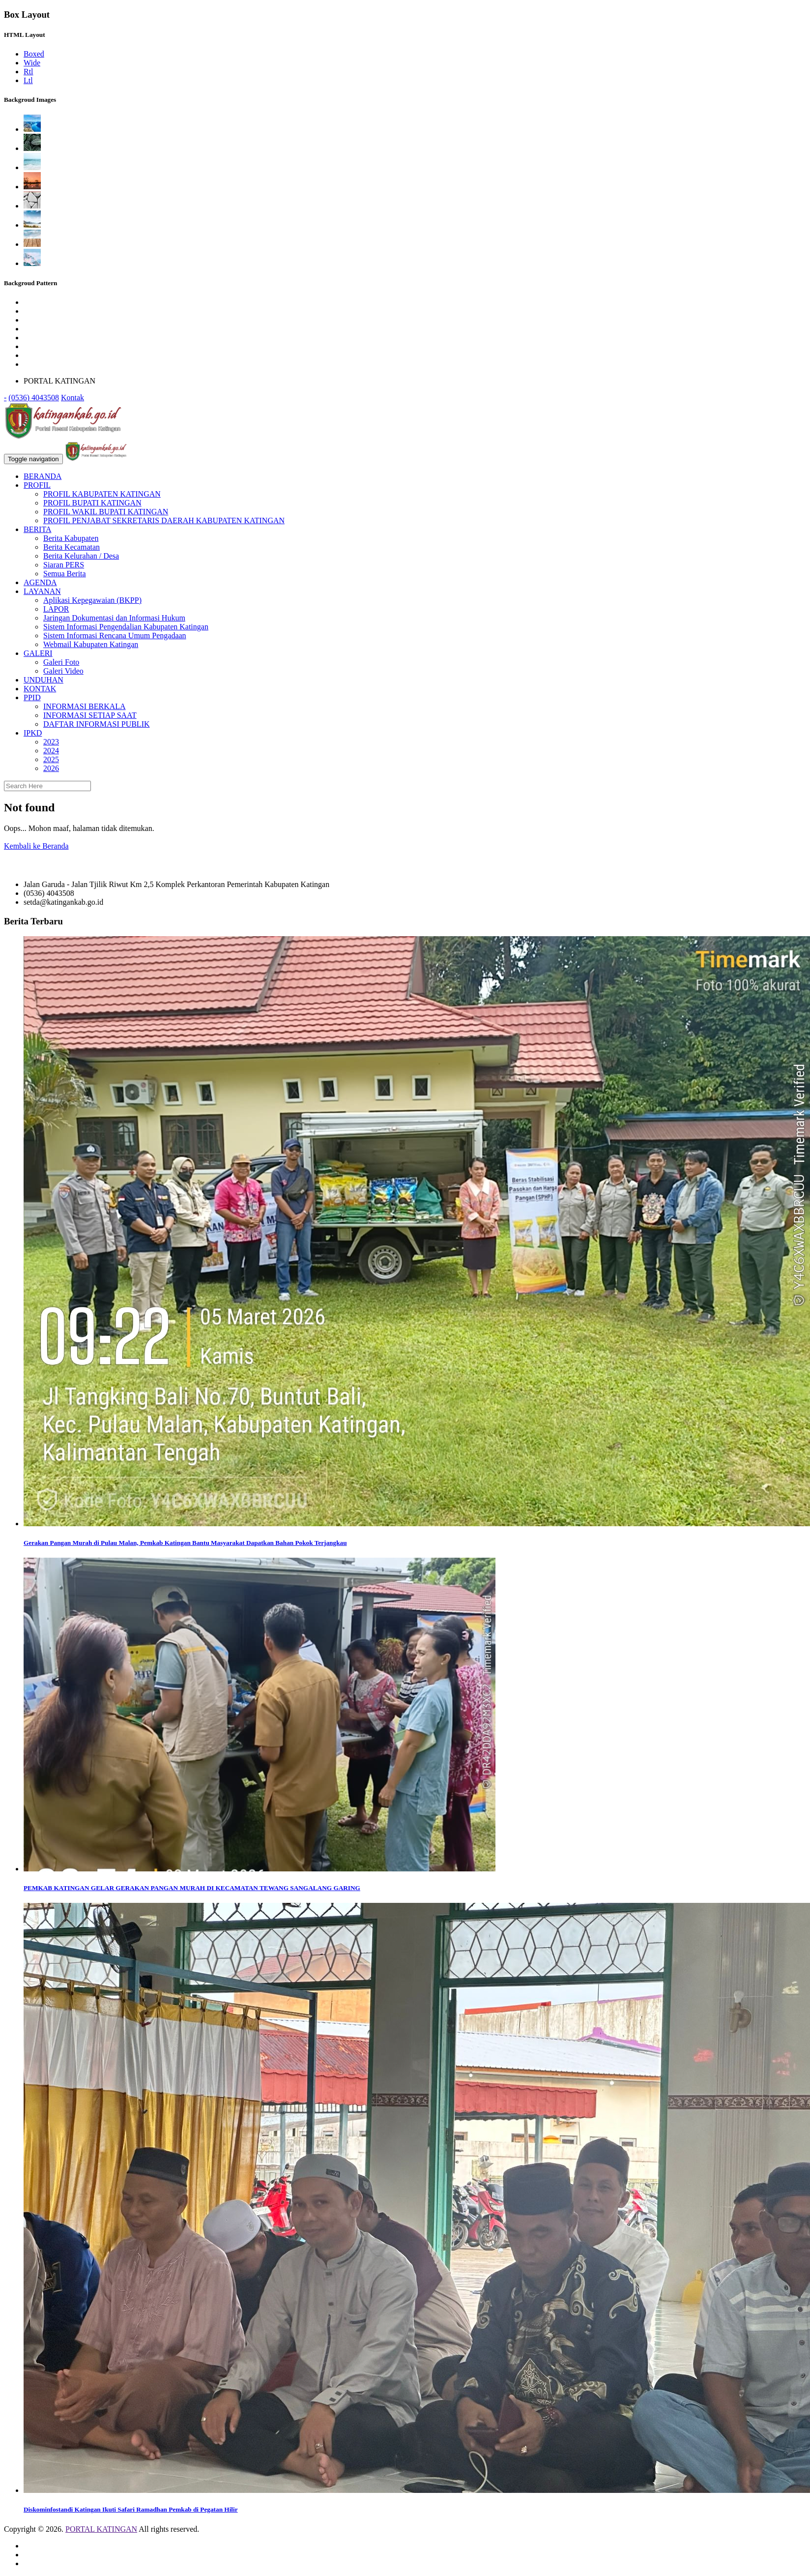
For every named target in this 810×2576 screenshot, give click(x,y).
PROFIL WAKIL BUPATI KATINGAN (105, 511)
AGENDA (40, 582)
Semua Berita (64, 573)
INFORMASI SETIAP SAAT (90, 715)
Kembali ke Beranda (36, 846)
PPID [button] (32, 697)
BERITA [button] (38, 529)
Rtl (28, 71)
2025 (51, 759)
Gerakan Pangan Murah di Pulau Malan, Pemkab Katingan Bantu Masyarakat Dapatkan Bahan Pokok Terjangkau (185, 1542)
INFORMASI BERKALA (84, 706)
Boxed (34, 54)
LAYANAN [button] (42, 591)
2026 (51, 768)
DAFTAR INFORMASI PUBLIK (96, 724)
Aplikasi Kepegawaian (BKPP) (92, 600)
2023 (51, 742)
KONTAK (40, 688)
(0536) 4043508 (33, 397)
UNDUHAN (43, 680)
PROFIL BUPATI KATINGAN (92, 503)
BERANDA (42, 476)
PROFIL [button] (37, 485)
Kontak (72, 397)
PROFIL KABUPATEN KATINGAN (102, 494)
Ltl (28, 80)
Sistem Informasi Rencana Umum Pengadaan (114, 635)
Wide (32, 63)
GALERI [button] (38, 653)
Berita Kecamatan (71, 547)
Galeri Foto (61, 662)
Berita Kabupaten (70, 538)
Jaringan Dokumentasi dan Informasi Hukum (114, 618)
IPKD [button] (33, 733)
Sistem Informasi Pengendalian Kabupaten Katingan (125, 626)
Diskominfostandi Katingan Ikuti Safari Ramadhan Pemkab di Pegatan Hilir (131, 2509)
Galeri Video (63, 671)
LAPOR (56, 609)
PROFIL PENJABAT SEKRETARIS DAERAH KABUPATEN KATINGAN (164, 520)
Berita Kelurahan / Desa (81, 556)
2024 (51, 750)
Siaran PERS (63, 565)
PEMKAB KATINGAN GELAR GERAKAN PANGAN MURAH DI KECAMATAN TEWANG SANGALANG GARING (192, 1888)
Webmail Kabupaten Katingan (90, 644)
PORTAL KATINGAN (101, 2529)
